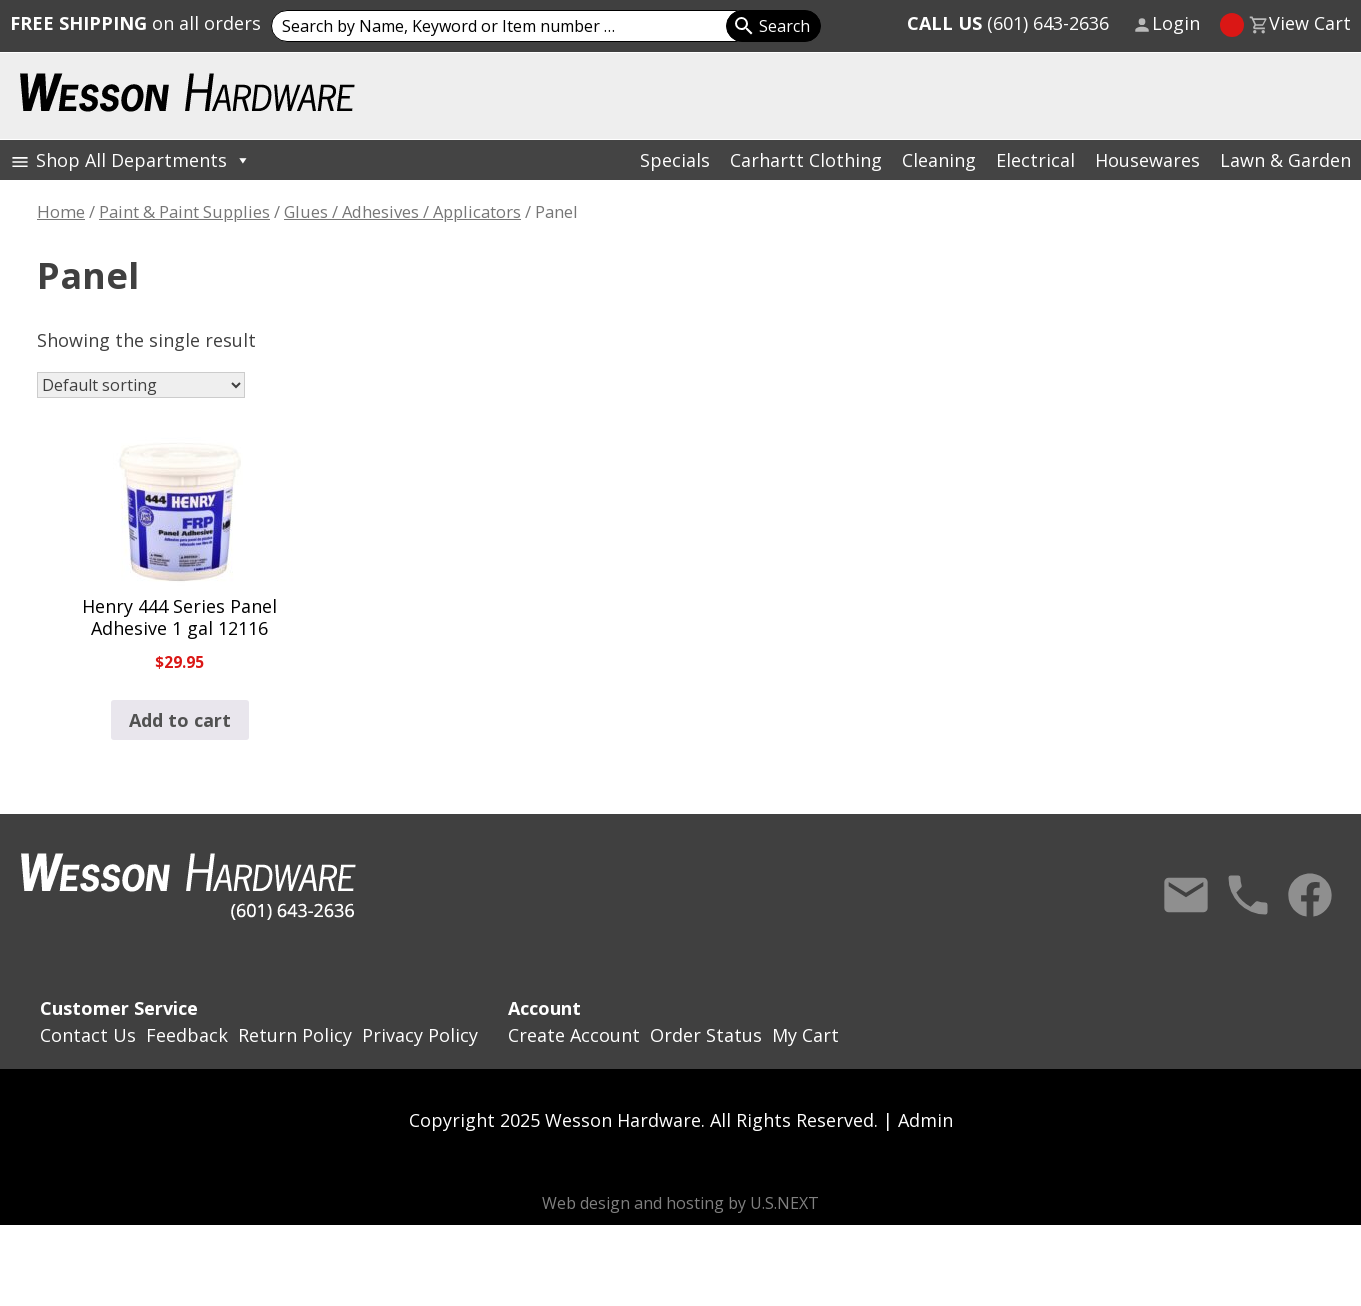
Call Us (1248, 895)
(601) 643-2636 (1008, 23)
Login (1176, 23)
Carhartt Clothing (806, 160)
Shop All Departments (143, 160)
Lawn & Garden (1285, 160)
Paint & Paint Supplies (184, 211)
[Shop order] (141, 385)
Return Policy (295, 1035)
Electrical (1035, 160)
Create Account (574, 1035)
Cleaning (939, 160)
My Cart (805, 1035)
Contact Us (1186, 895)
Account (544, 1008)
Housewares (1147, 160)
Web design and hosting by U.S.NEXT (680, 1203)
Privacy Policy (420, 1035)
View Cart (1310, 23)
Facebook (1310, 895)
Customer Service (119, 1008)
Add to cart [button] (180, 720)
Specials (675, 160)
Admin (925, 1120)
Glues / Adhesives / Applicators (402, 211)
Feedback (187, 1035)
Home (61, 211)
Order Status (706, 1035)
